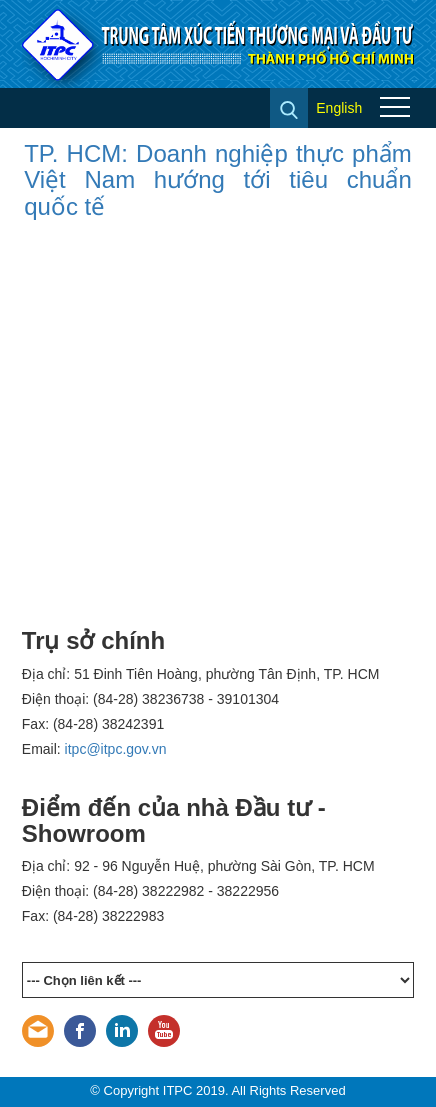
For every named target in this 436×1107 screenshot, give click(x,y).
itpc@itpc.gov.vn (116, 749)
